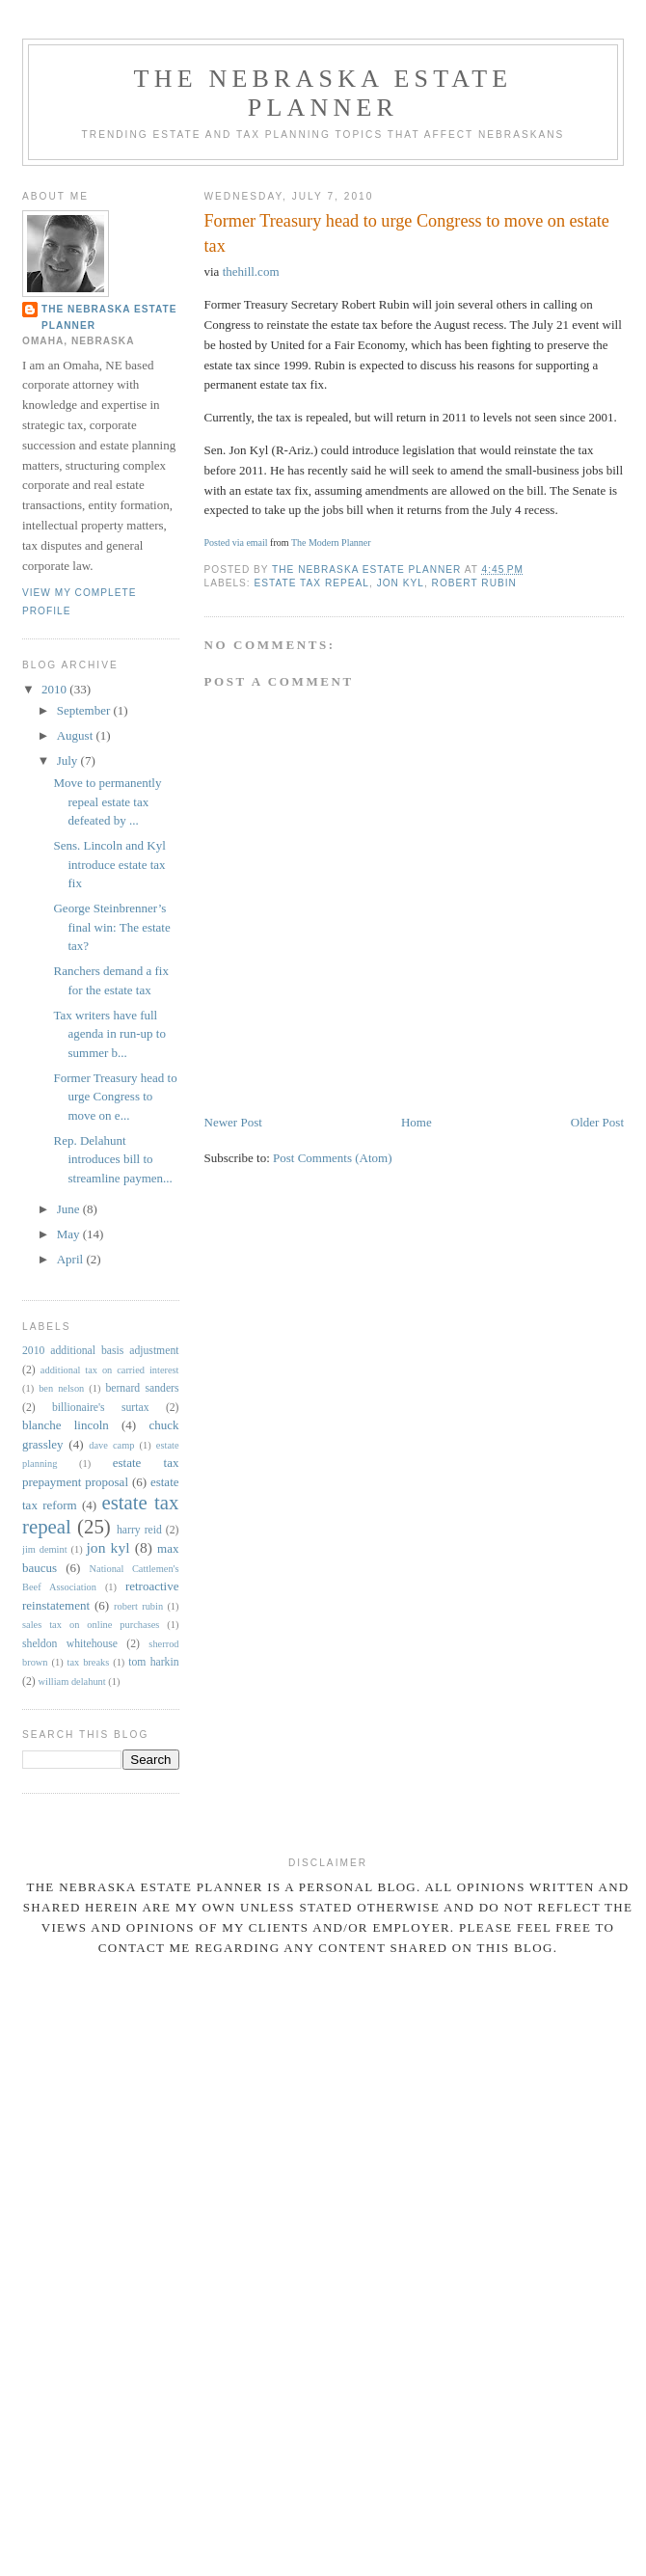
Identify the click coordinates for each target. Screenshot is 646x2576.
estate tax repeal (312, 583)
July (69, 760)
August (76, 735)
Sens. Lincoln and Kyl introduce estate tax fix (109, 864)
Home (416, 1122)
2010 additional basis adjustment (100, 1350)
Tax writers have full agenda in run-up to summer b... (109, 1034)
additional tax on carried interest (109, 1370)
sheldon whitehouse (70, 1644)
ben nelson (61, 1388)
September (85, 710)
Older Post (597, 1122)
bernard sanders (141, 1388)
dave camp (111, 1445)
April (72, 1259)
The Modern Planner (331, 542)
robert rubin (474, 583)
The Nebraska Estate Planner (323, 93)
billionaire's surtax (100, 1407)
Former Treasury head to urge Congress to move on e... (114, 1097)
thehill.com (251, 271)
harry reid (139, 1530)
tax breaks (88, 1662)
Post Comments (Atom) (332, 1158)
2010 (55, 689)
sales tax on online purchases (90, 1624)
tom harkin (153, 1662)
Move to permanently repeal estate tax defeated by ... (107, 801)
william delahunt (72, 1681)
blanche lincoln (65, 1425)
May (70, 1234)
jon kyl (400, 583)
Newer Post (233, 1122)
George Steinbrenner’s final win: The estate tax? (111, 927)
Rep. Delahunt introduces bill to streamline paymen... (112, 1159)
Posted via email (236, 542)
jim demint (44, 1549)
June (70, 1209)
